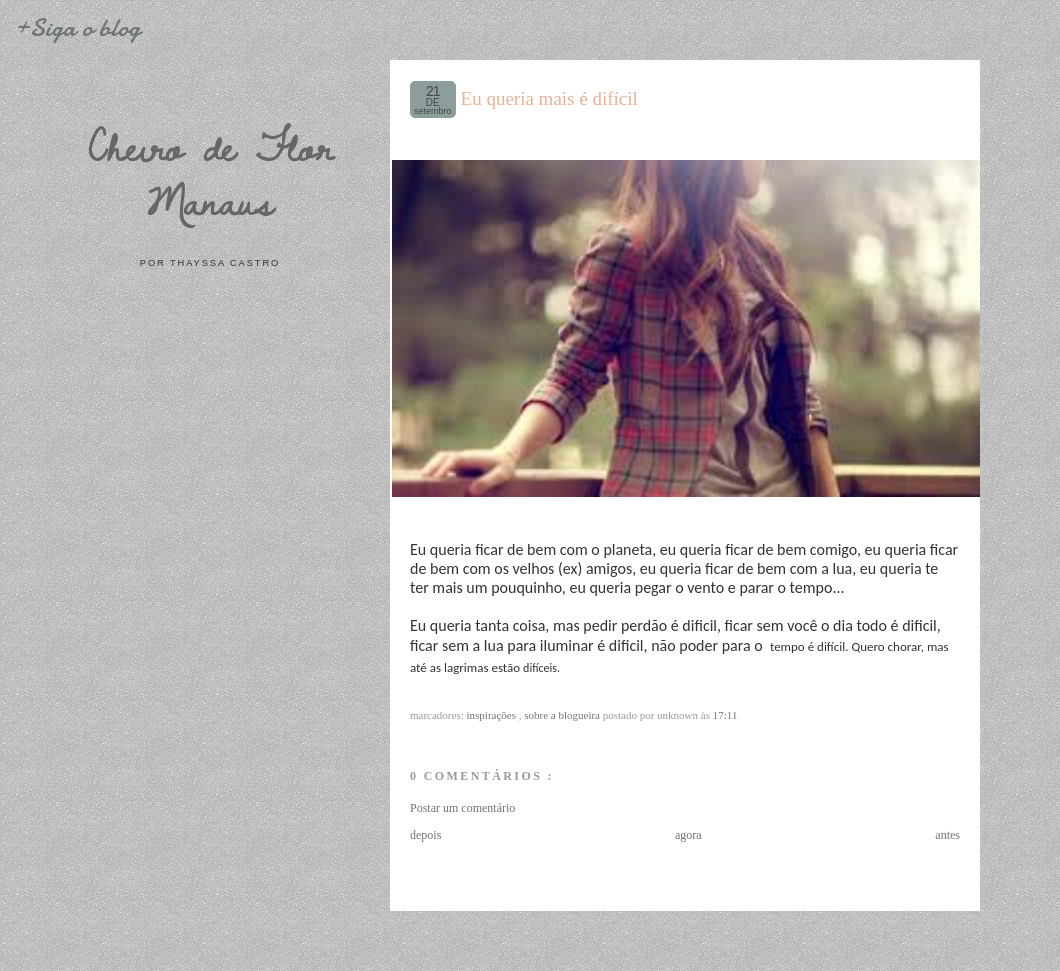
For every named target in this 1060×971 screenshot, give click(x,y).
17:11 (725, 715)
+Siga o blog (77, 27)
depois (425, 835)
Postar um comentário (462, 808)
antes (947, 835)
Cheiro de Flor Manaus (210, 173)
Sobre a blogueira (563, 715)
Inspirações (493, 715)
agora (688, 835)
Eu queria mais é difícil (549, 98)
